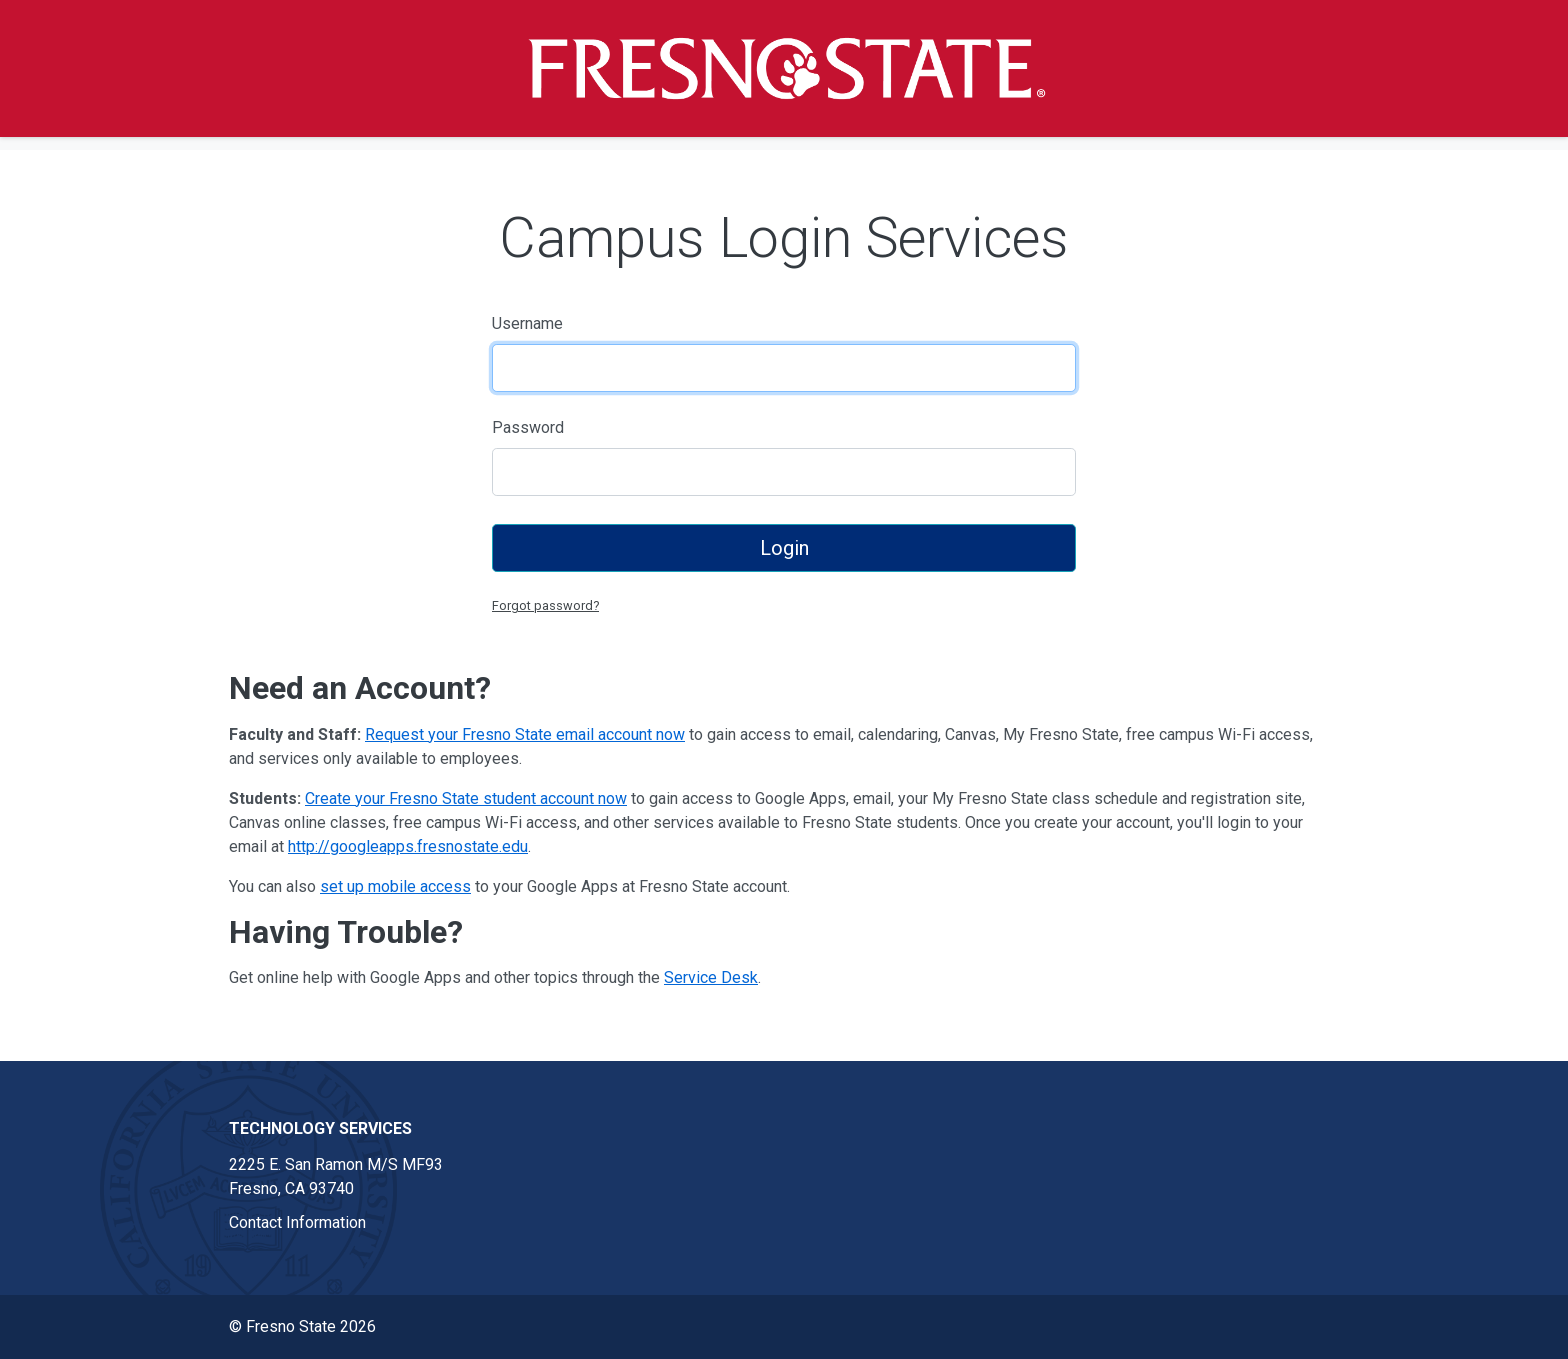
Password (528, 427)
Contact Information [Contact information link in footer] (297, 1222)
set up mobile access (395, 886)
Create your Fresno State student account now (466, 798)
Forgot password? (545, 605)
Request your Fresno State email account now (525, 734)
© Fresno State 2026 (302, 1326)
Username (527, 323)
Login (784, 548)
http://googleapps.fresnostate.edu (408, 846)
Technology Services (320, 1128)
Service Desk (711, 977)
